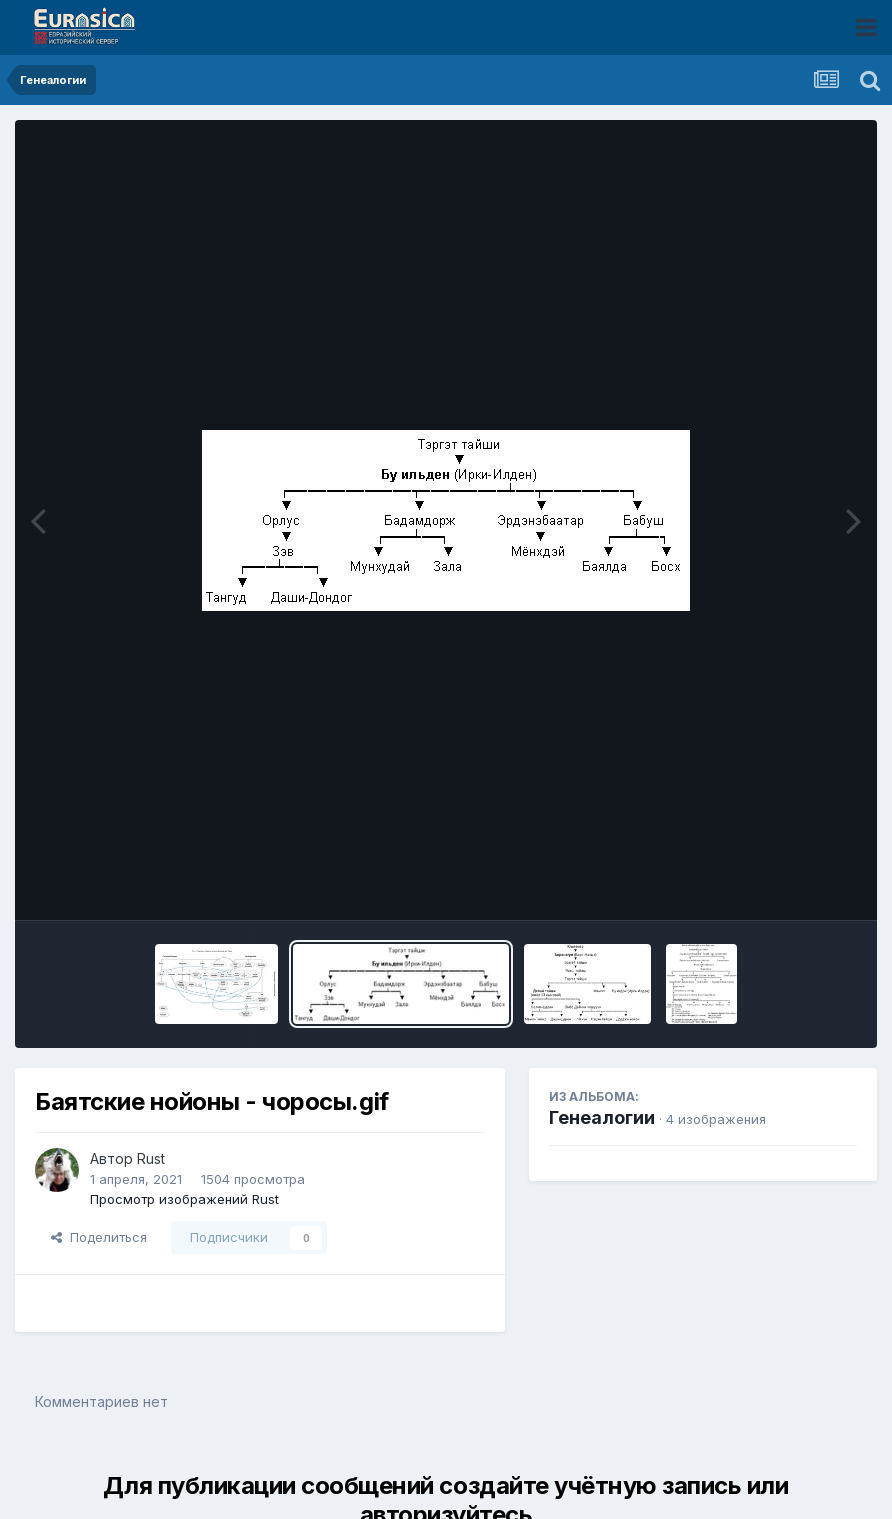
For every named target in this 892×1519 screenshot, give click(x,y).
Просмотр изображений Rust (184, 1199)
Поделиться (99, 1237)
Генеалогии (602, 1117)
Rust (151, 1158)
